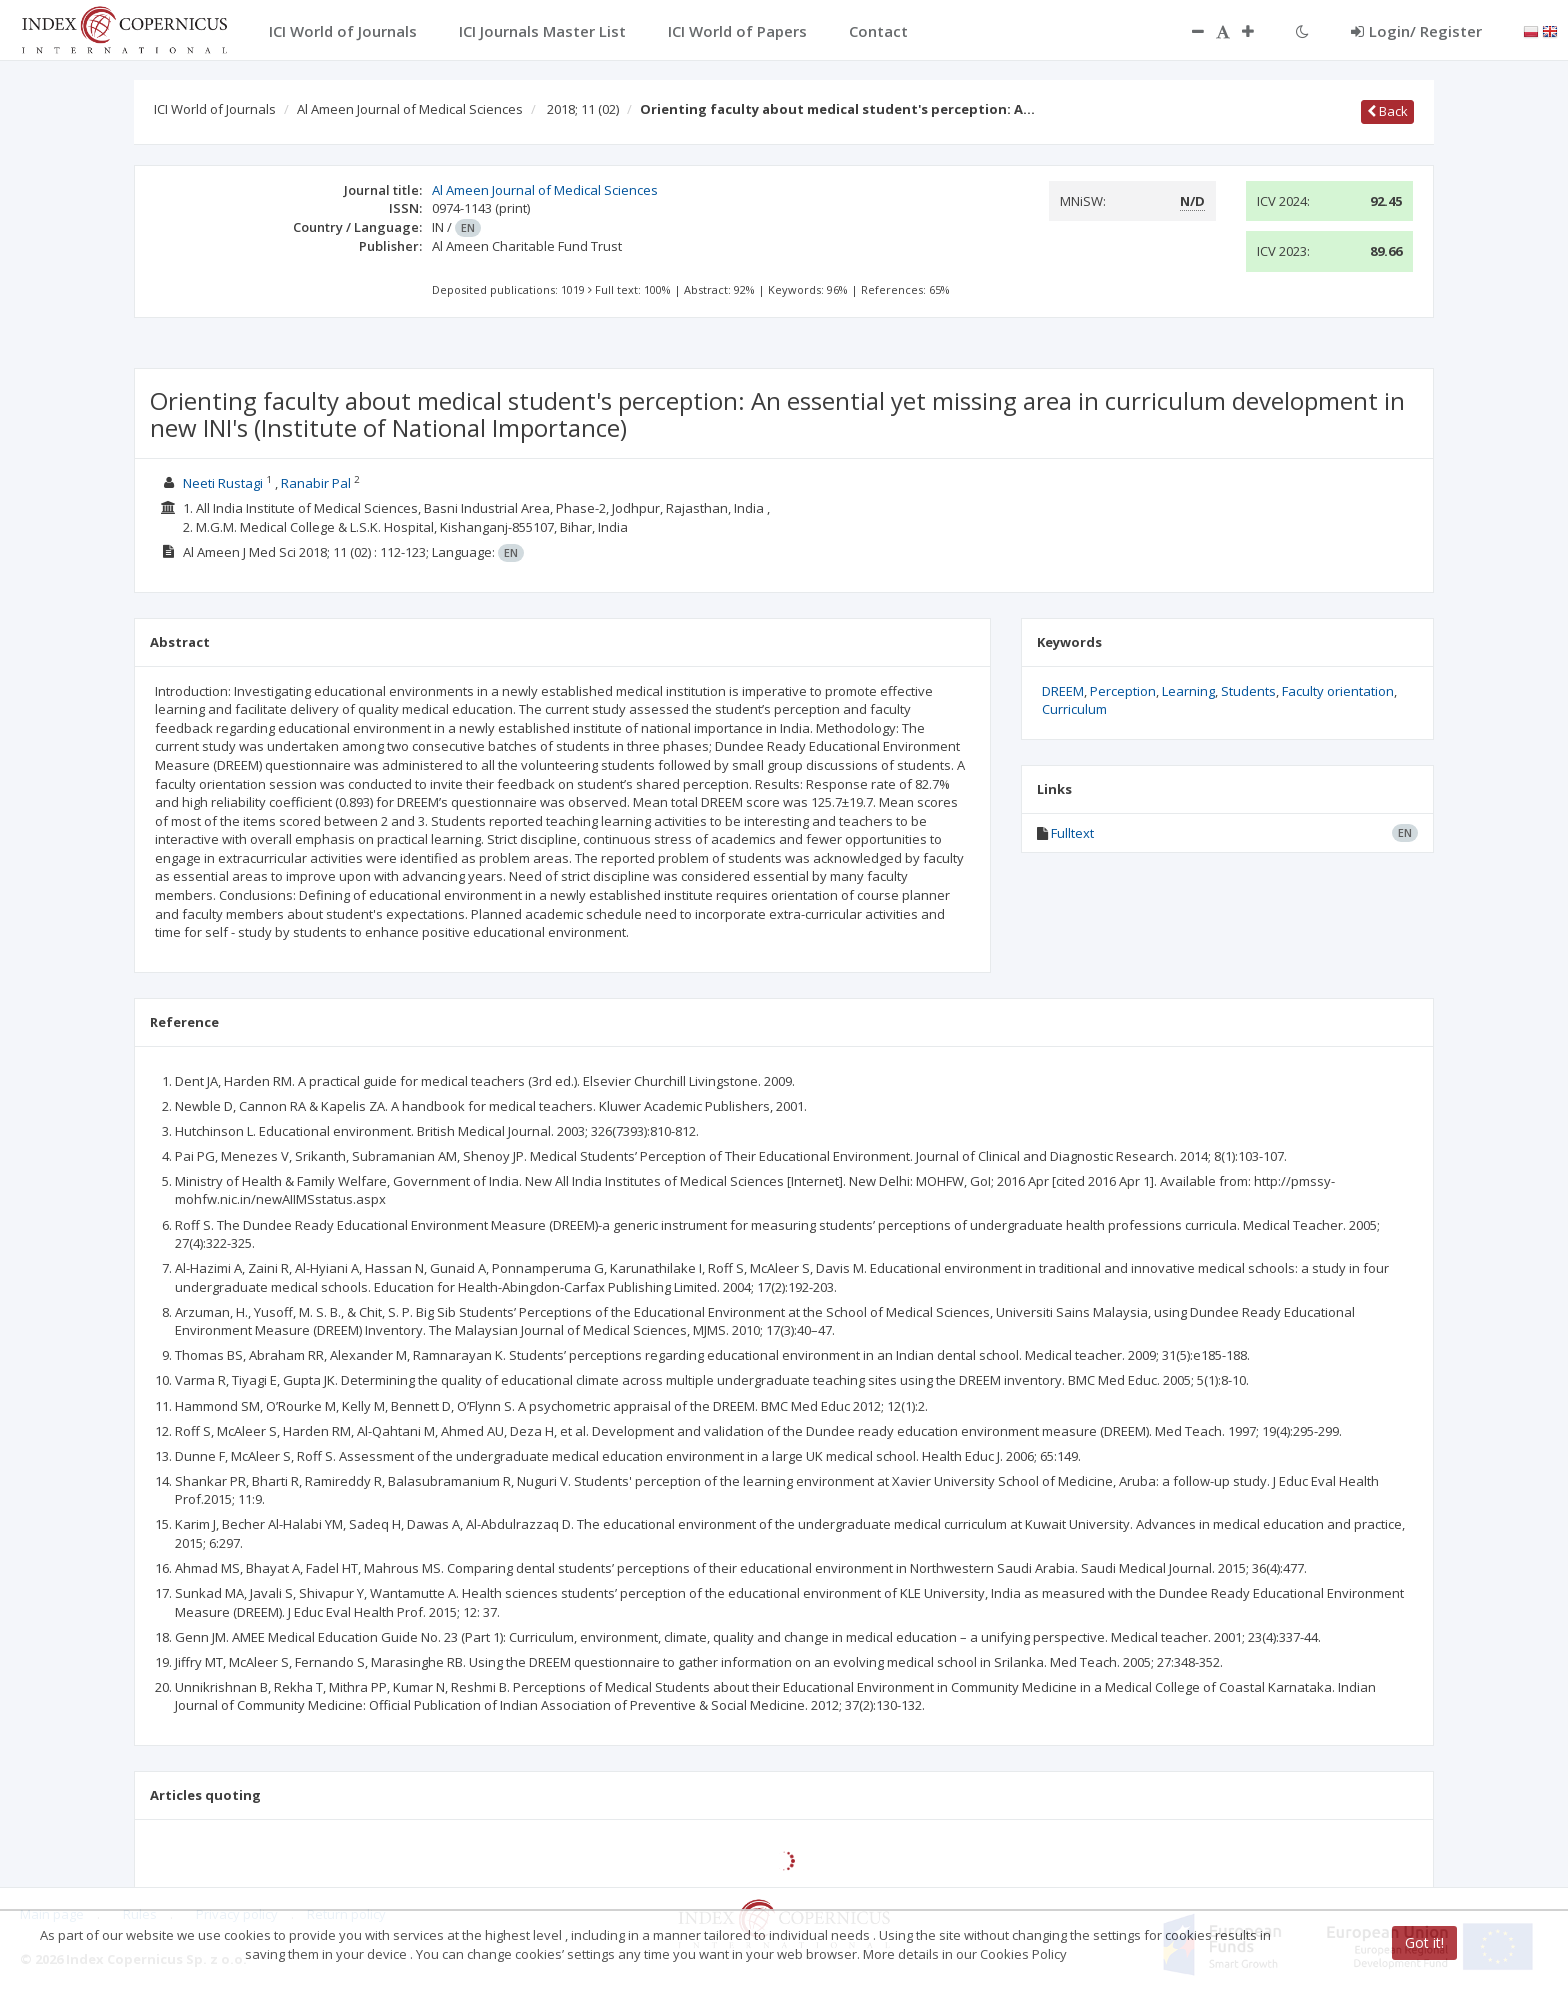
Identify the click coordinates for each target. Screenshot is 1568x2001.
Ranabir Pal (316, 483)
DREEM (1063, 691)
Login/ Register (1416, 31)
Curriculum (1074, 709)
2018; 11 (583, 109)
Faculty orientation (1338, 691)
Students (1248, 691)
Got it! (1424, 1942)
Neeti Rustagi (223, 483)
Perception (1123, 691)
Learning (1188, 691)
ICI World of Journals (215, 109)
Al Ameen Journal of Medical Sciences (410, 109)
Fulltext (1072, 833)
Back (1387, 111)
